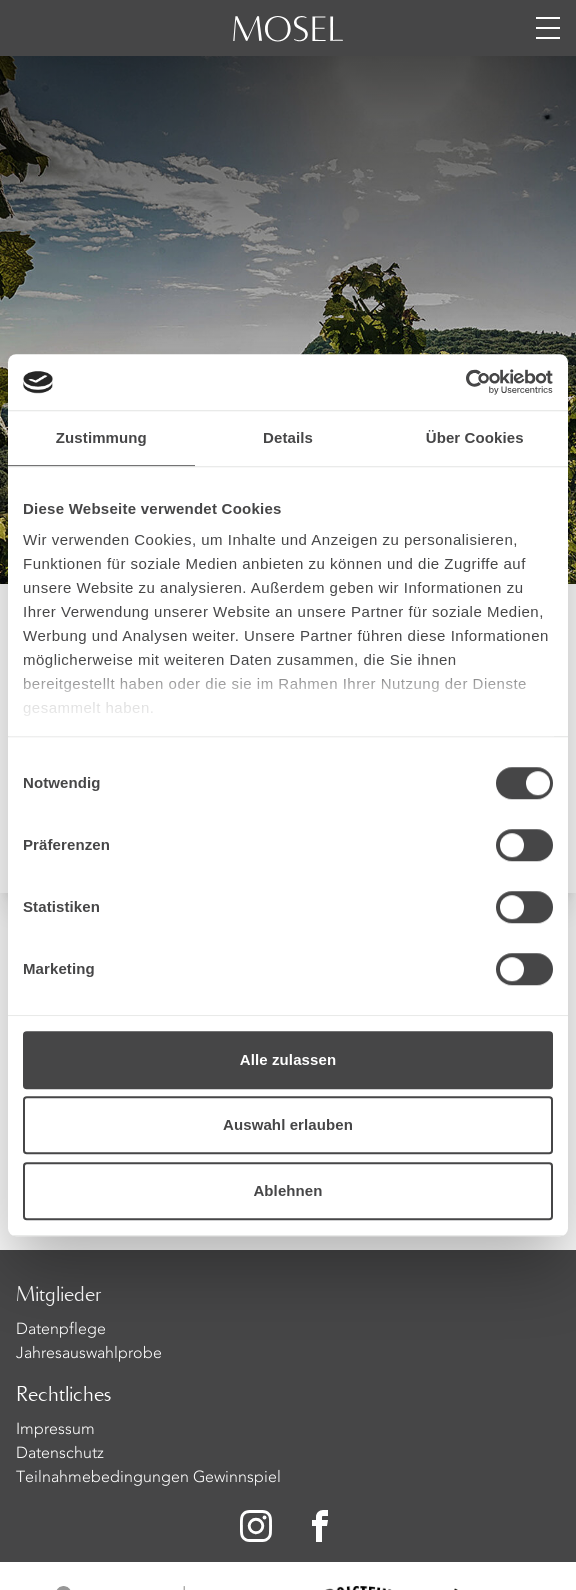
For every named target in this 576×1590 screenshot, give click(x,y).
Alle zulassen (288, 1059)
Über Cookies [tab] (475, 437)
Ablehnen (287, 1190)
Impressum (55, 1430)
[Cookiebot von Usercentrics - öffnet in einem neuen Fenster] (465, 382)
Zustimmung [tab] (101, 437)
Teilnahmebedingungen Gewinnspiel (148, 1478)
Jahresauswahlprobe (89, 1354)
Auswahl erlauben (288, 1124)
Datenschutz (60, 1454)
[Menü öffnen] (548, 28)
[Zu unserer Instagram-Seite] (256, 1526)
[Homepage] (288, 40)
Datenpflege (61, 1330)
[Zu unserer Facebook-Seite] (322, 1526)
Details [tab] (288, 437)
